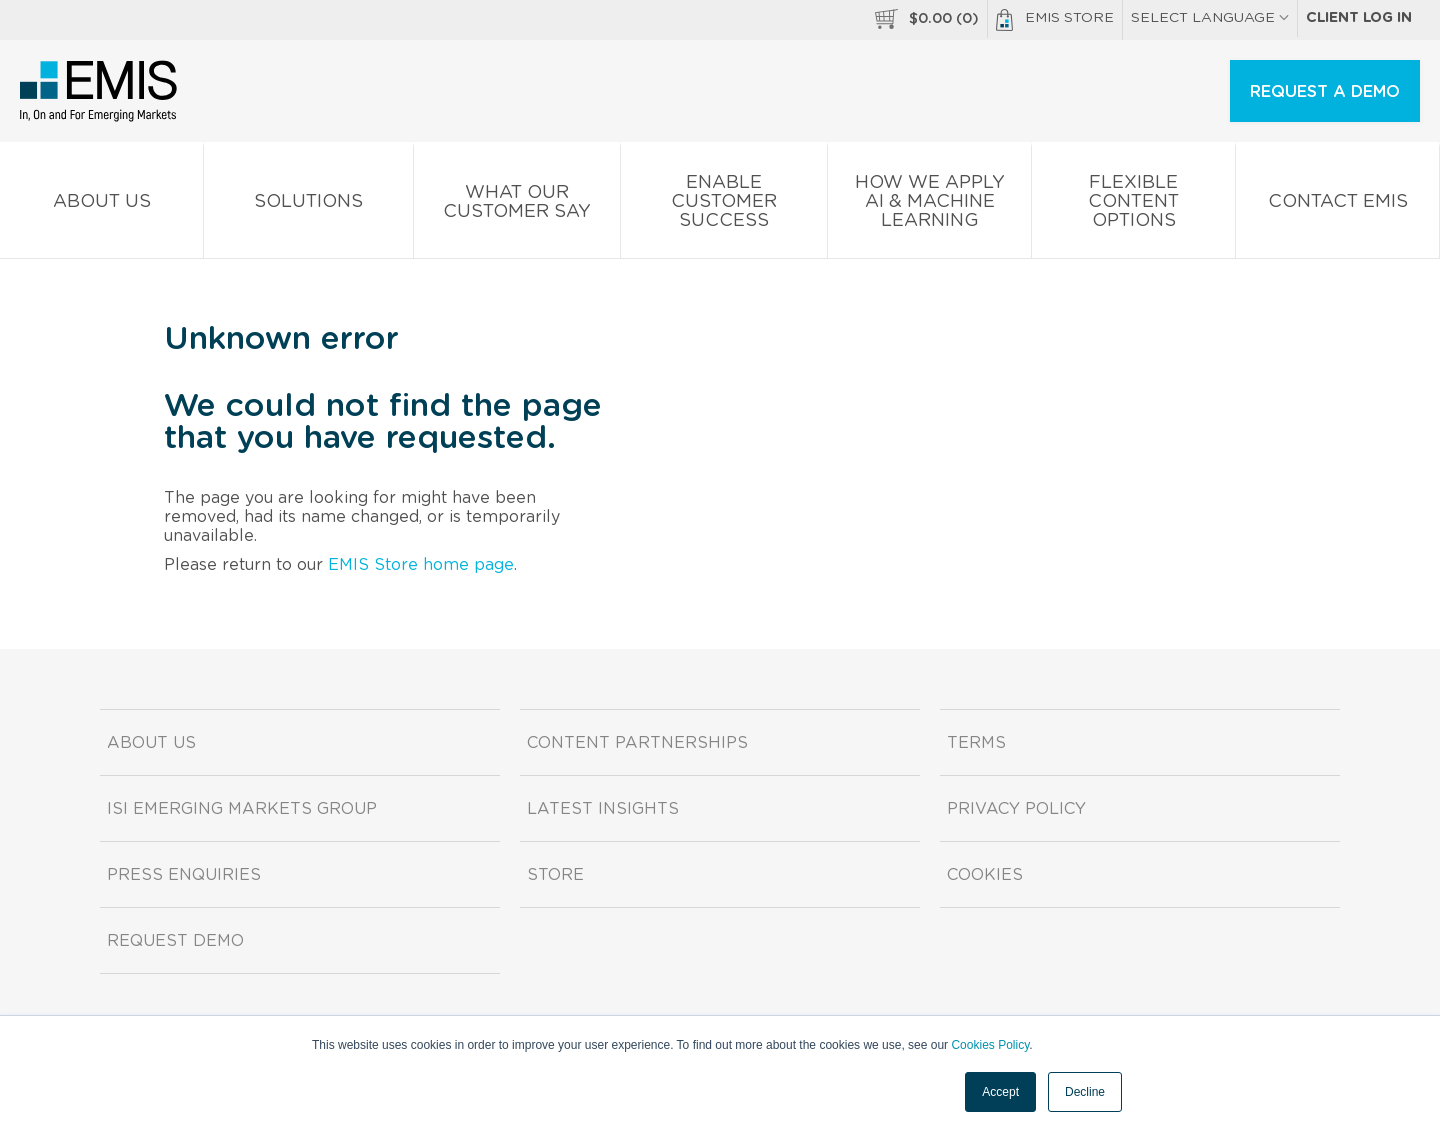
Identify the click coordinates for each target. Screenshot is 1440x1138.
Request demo (175, 941)
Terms (976, 743)
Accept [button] (1000, 1092)
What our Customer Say (517, 206)
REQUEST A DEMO (1325, 92)
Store (555, 875)
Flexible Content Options (1133, 205)
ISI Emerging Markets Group (242, 809)
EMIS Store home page (421, 565)
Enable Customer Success (724, 205)
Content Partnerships (637, 743)
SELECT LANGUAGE (1210, 18)
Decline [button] (1085, 1092)
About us (101, 205)
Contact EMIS (1337, 205)
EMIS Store (1055, 20)
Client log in (1359, 18)
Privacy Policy (1016, 809)
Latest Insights (603, 809)
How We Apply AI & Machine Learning (929, 205)
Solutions (308, 205)
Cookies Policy (990, 1045)
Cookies (985, 875)
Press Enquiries (184, 875)
